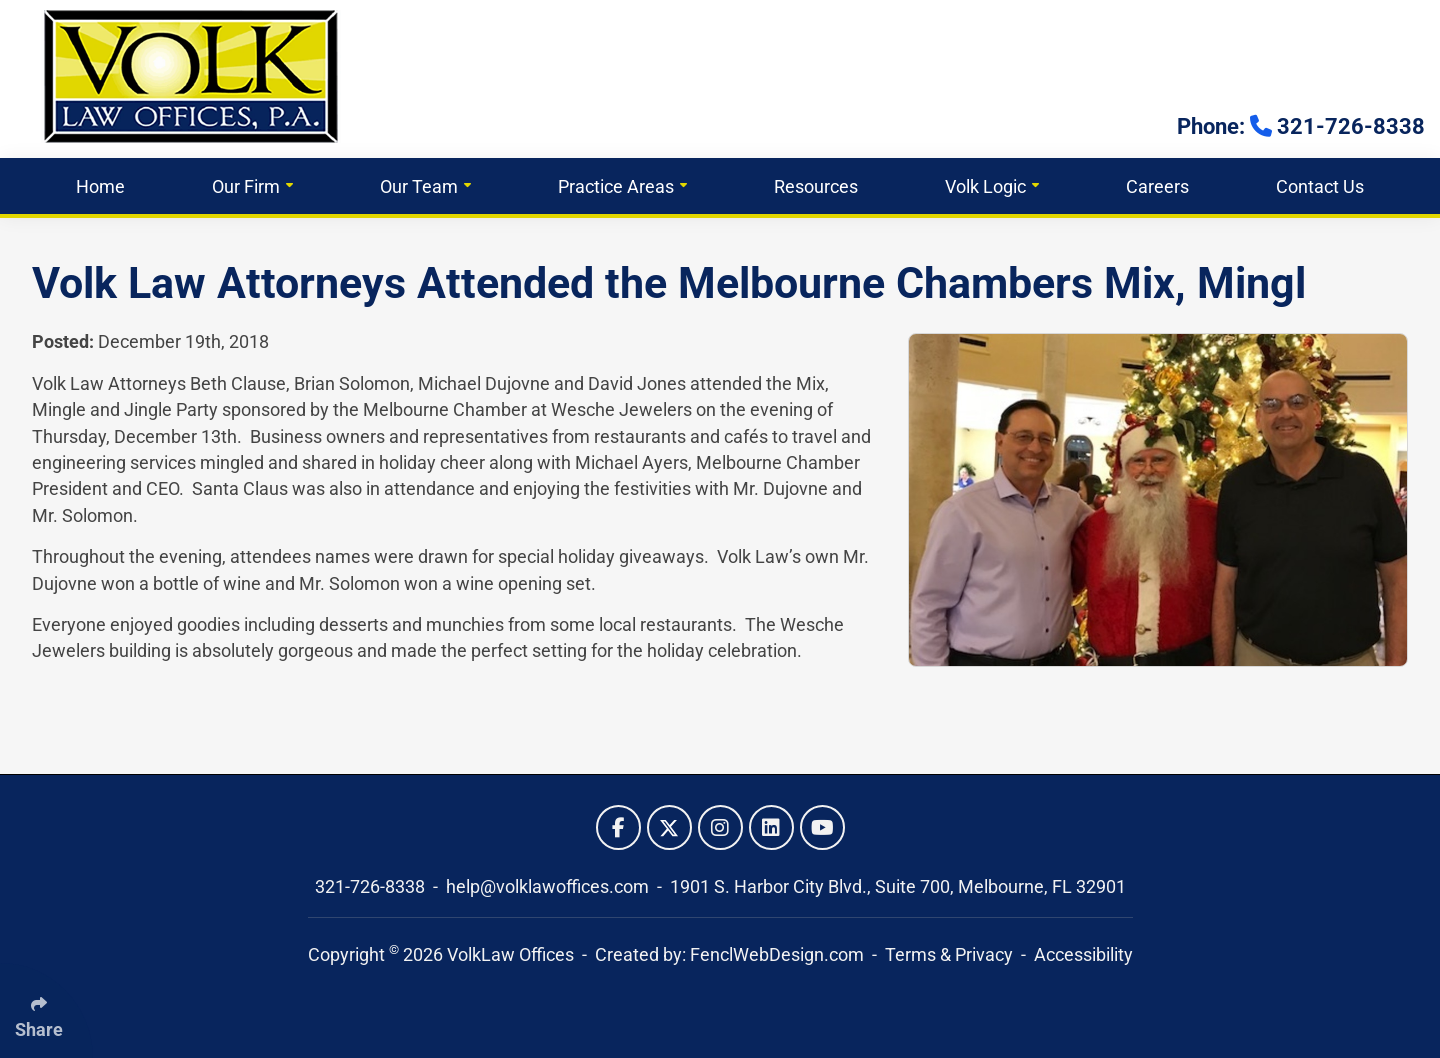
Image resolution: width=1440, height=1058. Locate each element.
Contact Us (1320, 186)
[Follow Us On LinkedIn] (771, 827)
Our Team (425, 186)
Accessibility (1083, 955)
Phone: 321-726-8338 (1301, 126)
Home (100, 186)
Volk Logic (992, 186)
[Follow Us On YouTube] (822, 827)
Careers (1157, 186)
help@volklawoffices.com (549, 887)
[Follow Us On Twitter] (669, 827)
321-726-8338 (372, 887)
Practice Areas (622, 186)
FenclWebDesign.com (777, 955)
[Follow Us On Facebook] (618, 827)
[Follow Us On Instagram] (720, 827)
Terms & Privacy (949, 955)
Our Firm (252, 186)
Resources (816, 186)
